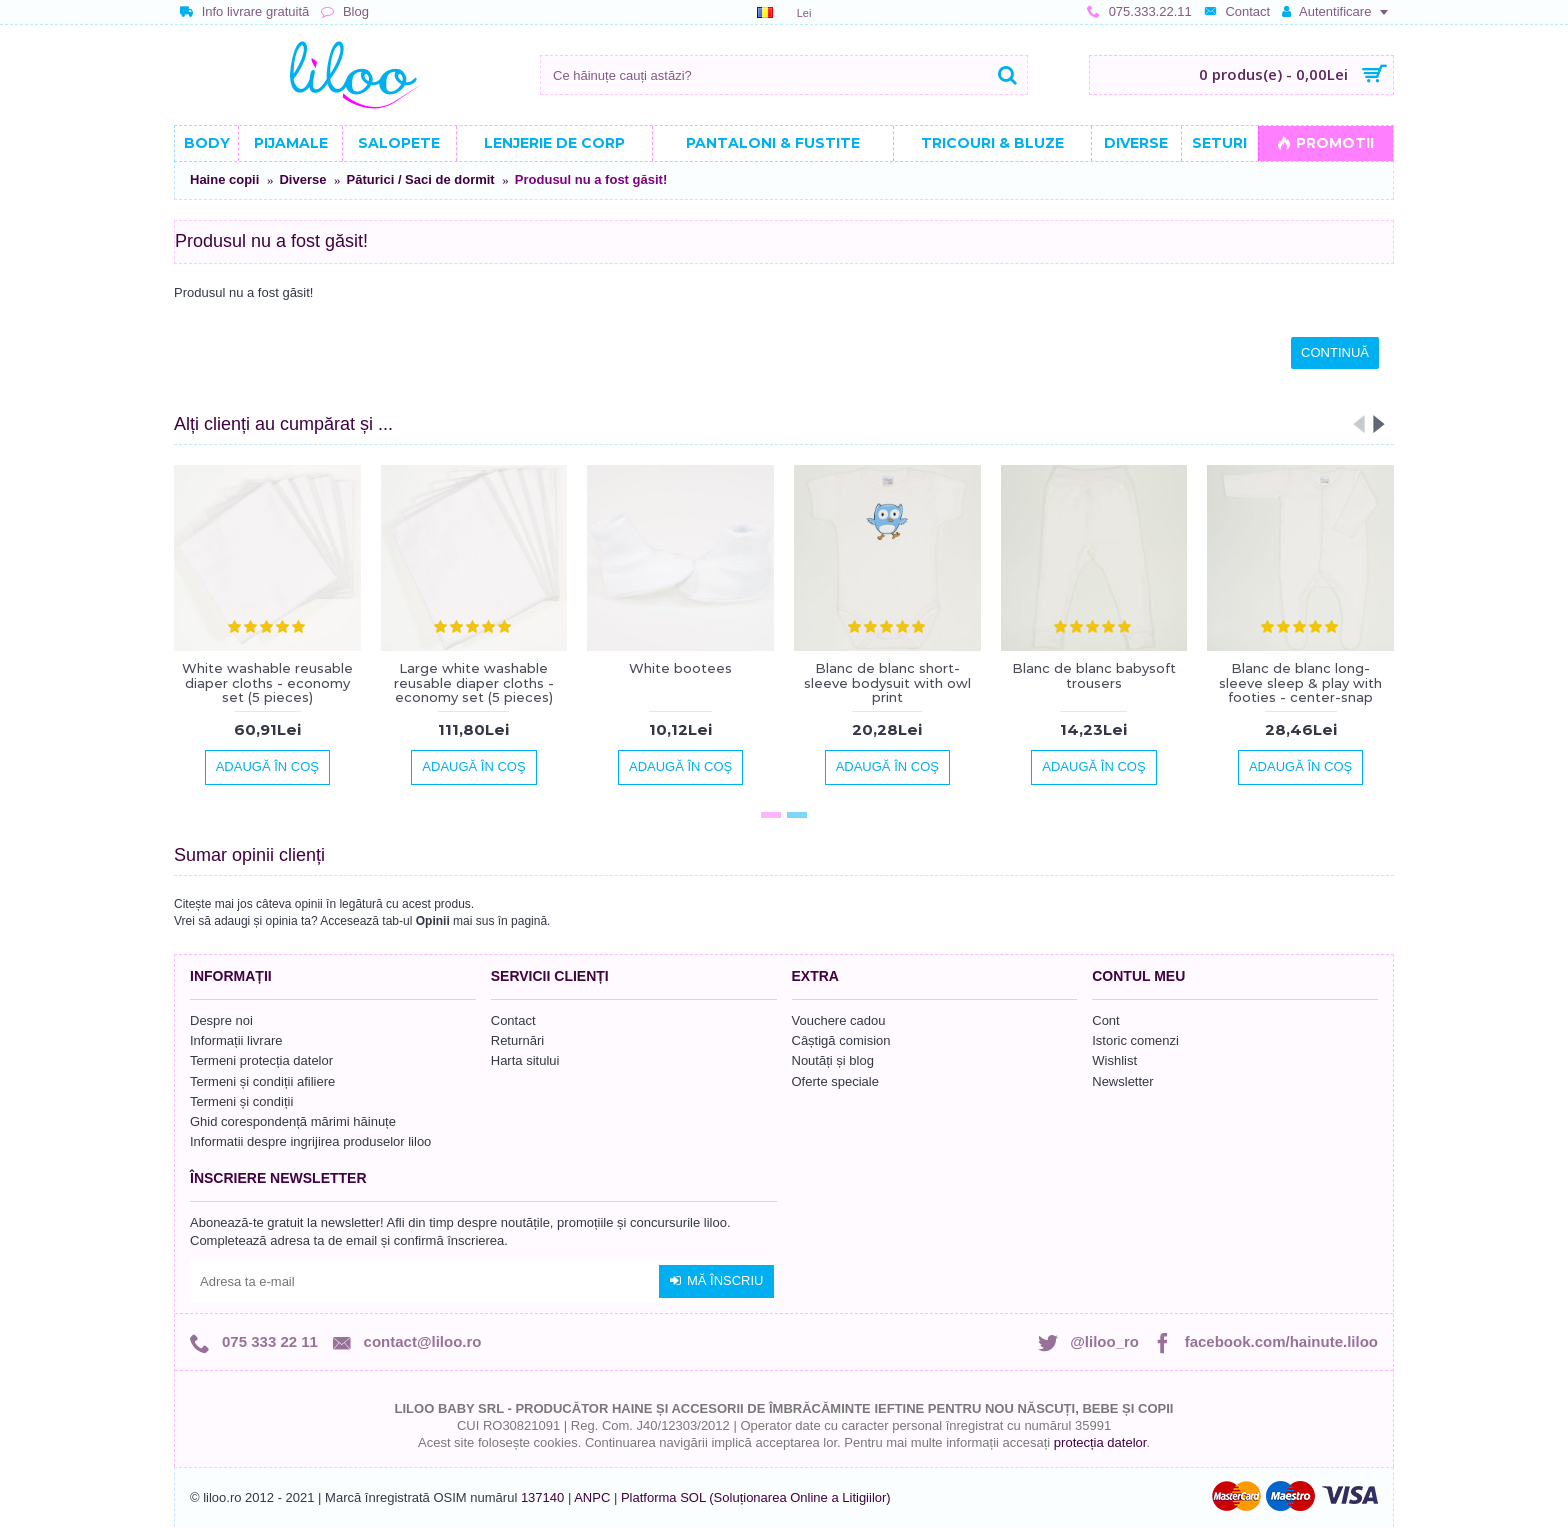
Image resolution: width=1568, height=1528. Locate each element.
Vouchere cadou (839, 1020)
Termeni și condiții (241, 1101)
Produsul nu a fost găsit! (591, 179)
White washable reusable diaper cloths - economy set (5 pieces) (267, 682)
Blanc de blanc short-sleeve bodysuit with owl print (887, 682)
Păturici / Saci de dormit (421, 179)
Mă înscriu (716, 1281)
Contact (513, 1020)
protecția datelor (1100, 1442)
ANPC (592, 1497)
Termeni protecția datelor (261, 1060)
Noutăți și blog (833, 1060)
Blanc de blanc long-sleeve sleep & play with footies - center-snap (1300, 682)
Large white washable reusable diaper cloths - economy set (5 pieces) (474, 682)
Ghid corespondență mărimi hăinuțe (293, 1121)
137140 (542, 1497)
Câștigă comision (841, 1040)
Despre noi (221, 1020)
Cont (1105, 1020)
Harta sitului (525, 1060)
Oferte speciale (835, 1081)
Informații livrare (236, 1040)
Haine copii (224, 179)
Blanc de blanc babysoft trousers (1094, 675)
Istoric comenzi (1135, 1040)
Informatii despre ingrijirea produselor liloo (310, 1141)
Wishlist (1114, 1060)
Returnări (517, 1040)
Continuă (1335, 352)
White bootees (680, 668)
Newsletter (1122, 1081)
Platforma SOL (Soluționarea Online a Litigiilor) (756, 1497)
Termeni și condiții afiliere (262, 1081)
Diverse (302, 179)
